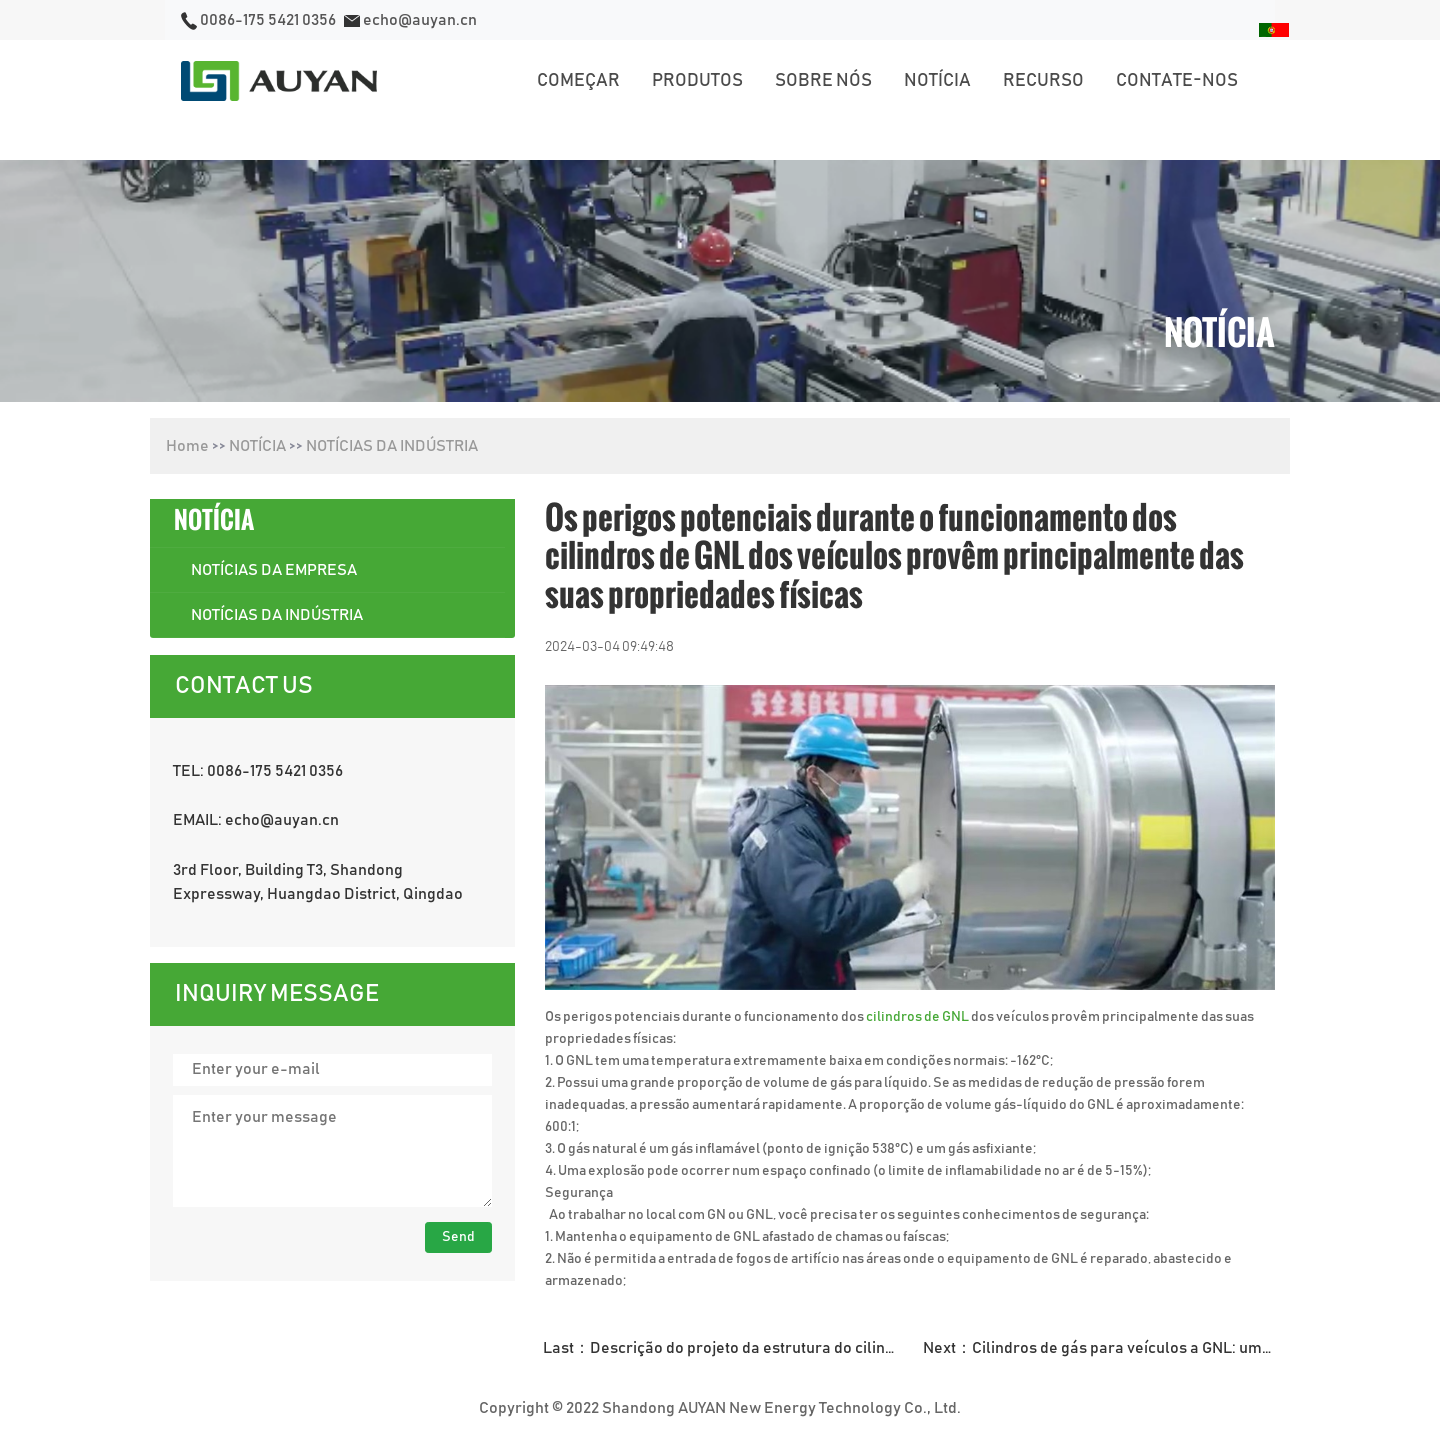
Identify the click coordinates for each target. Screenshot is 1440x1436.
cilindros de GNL (918, 1017)
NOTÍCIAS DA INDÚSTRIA (392, 446)
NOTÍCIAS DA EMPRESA (274, 570)
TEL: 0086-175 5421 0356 (258, 771)
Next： (1106, 1348)
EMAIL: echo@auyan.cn (256, 820)
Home (187, 446)
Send (458, 1237)
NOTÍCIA (257, 446)
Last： (726, 1348)
